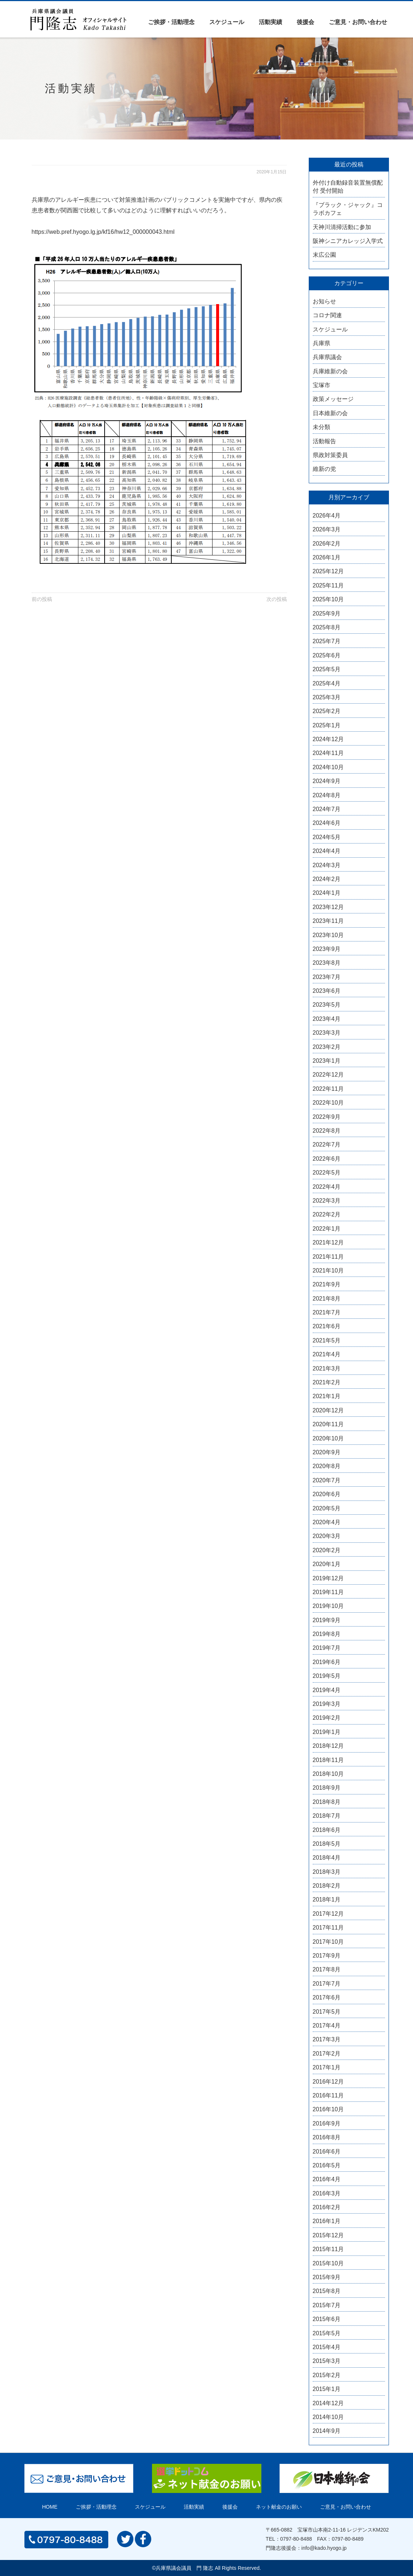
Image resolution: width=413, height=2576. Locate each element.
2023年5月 (327, 1005)
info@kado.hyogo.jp (324, 2548)
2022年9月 (327, 1117)
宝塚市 (321, 385)
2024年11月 (328, 753)
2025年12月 (328, 571)
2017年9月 (327, 1955)
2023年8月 (327, 963)
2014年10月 (328, 2417)
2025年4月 (327, 683)
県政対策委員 (330, 455)
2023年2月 (327, 1047)
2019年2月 (327, 1718)
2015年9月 (327, 2277)
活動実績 (270, 22)
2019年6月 (327, 1662)
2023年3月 (327, 1033)
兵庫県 (321, 343)
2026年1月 (327, 557)
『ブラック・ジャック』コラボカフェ (348, 209)
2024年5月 (327, 837)
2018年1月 (327, 1899)
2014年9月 (327, 2431)
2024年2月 (327, 879)
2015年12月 (328, 2235)
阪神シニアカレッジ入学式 (348, 241)
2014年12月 (328, 2403)
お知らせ (324, 301)
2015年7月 (327, 2305)
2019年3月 (327, 1704)
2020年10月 (328, 1438)
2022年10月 (328, 1103)
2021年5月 (327, 1340)
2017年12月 (328, 1914)
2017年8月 (327, 1969)
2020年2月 (327, 1550)
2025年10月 (328, 599)
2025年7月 (327, 641)
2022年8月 (327, 1131)
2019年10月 (328, 1606)
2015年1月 (327, 2389)
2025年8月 (327, 627)
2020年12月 (328, 1410)
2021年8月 (327, 1298)
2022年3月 (327, 1200)
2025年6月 (327, 655)
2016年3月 (327, 2193)
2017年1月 (327, 2067)
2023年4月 (327, 1019)
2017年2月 (327, 2053)
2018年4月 (327, 1858)
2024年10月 (328, 767)
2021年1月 (327, 1396)
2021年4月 (327, 1354)
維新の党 (324, 469)
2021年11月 (328, 1257)
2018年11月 (328, 1760)
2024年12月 (328, 739)
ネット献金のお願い (279, 2507)
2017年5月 (327, 2012)
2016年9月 (327, 2123)
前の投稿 (42, 599)
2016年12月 (328, 2082)
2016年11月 (328, 2095)
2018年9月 (327, 1788)
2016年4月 (327, 2179)
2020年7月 (327, 1480)
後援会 (305, 22)
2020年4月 (327, 1522)
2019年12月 (328, 1578)
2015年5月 (327, 2333)
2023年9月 (327, 949)
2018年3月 (327, 1872)
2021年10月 (328, 1270)
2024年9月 (327, 781)
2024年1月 (327, 893)
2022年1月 (327, 1229)
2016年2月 (327, 2207)
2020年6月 (327, 1494)
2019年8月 (327, 1634)
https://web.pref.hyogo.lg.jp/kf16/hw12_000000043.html (103, 232)
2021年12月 (328, 1242)
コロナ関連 (327, 315)
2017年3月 (327, 2039)
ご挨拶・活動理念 (171, 22)
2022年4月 (327, 1187)
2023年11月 (328, 921)
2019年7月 (327, 1648)
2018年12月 (328, 1746)
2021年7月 (327, 1312)
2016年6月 (327, 2151)
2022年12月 (328, 1074)
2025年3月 (327, 697)
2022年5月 (327, 1172)
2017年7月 (327, 1984)
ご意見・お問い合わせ (358, 22)
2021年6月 (327, 1326)
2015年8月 (327, 2291)
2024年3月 (327, 865)
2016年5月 (327, 2165)
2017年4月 (327, 2025)
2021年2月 (327, 1382)
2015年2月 (327, 2375)
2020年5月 (327, 1508)
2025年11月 (328, 585)
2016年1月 (327, 2221)
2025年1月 (327, 725)
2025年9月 (327, 613)
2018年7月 (327, 1816)
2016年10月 (328, 2109)
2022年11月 (328, 1089)
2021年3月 (327, 1368)
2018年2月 (327, 1886)
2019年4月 (327, 1690)
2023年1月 (327, 1061)
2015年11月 (328, 2249)
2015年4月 (327, 2347)
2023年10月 (328, 935)
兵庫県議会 (327, 357)
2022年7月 (327, 1144)
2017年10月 (328, 1942)
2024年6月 (327, 823)
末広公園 (324, 255)
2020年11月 (328, 1424)
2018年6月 (327, 1830)
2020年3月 (327, 1536)
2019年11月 (328, 1592)
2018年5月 (327, 1844)
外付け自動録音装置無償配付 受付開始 (348, 187)
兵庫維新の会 (330, 371)
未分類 (321, 427)
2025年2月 (327, 711)
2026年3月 (327, 529)
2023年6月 (327, 991)
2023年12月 (328, 907)
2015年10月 (328, 2263)
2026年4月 (327, 515)
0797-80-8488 (296, 2539)
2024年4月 (327, 851)
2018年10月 (328, 1774)
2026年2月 (327, 543)
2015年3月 (327, 2361)
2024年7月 (327, 809)
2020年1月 (327, 1564)
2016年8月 (327, 2137)
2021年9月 (327, 1284)
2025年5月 (327, 669)
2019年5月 (327, 1676)
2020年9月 (327, 1452)
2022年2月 (327, 1214)
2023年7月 (327, 977)
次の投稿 (276, 599)
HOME (50, 2507)
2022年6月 (327, 1159)
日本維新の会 (330, 413)
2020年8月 (327, 1466)
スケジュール (226, 22)
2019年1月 (327, 1732)
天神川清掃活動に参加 (342, 227)
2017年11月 (328, 1927)
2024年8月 (327, 795)
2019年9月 (327, 1620)
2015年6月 (327, 2319)
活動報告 (324, 441)
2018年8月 (327, 1802)
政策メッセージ (333, 399)
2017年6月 (327, 1997)
